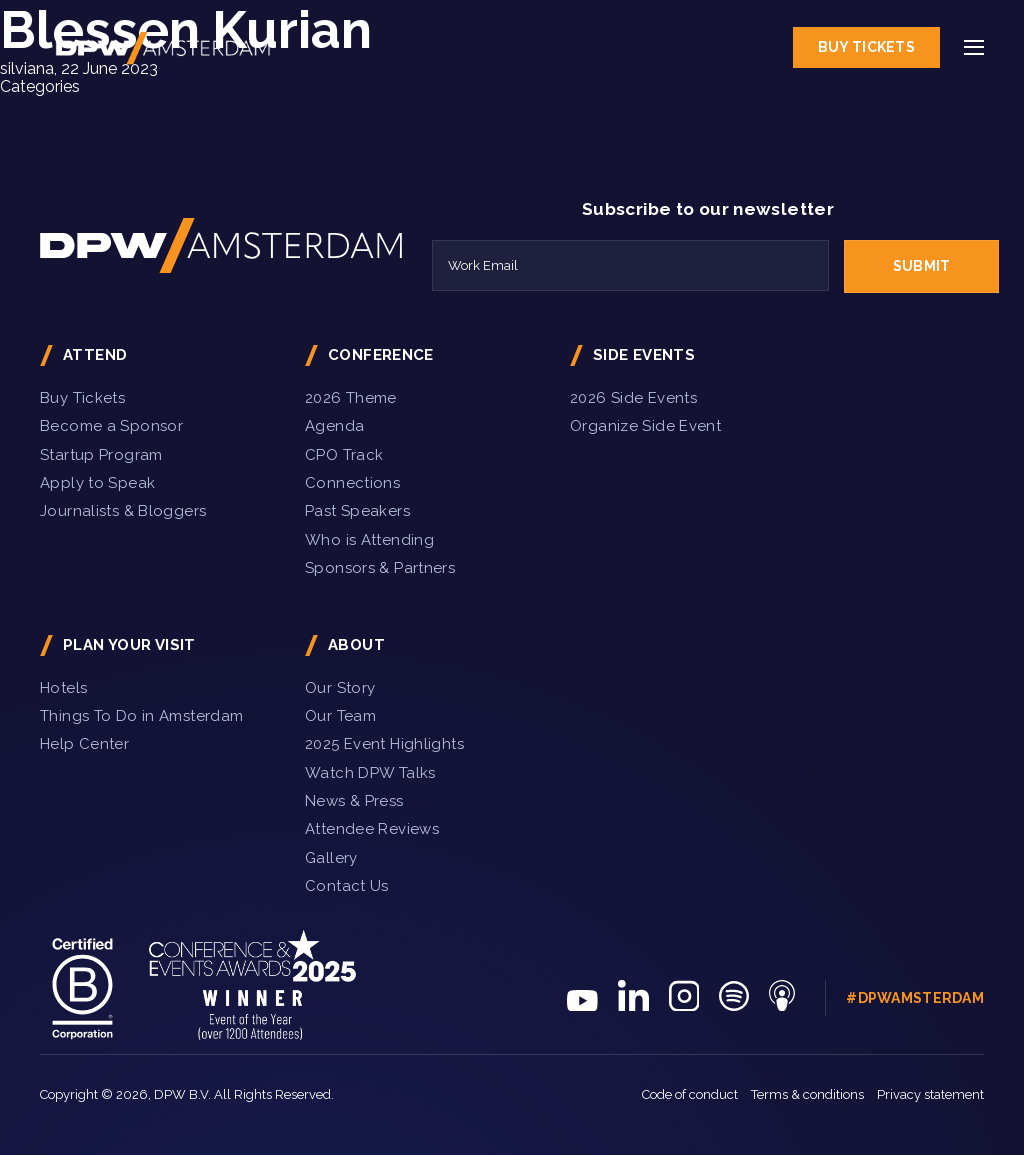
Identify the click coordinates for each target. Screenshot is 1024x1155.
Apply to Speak (97, 483)
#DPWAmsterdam (915, 998)
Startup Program (101, 455)
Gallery (331, 858)
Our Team (340, 716)
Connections (352, 483)
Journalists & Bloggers (123, 511)
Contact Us (347, 886)
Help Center (84, 744)
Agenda (334, 426)
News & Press (354, 801)
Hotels (63, 688)
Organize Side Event (645, 426)
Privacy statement (930, 1094)
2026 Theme (351, 398)
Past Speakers (357, 511)
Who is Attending (369, 540)
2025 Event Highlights (384, 744)
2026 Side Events (633, 398)
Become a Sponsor (111, 426)
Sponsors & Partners (380, 568)
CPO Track (344, 455)
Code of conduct (690, 1094)
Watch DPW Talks (370, 773)
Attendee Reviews (372, 829)
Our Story (340, 688)
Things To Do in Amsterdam (142, 716)
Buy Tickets (866, 47)
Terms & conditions (807, 1094)
